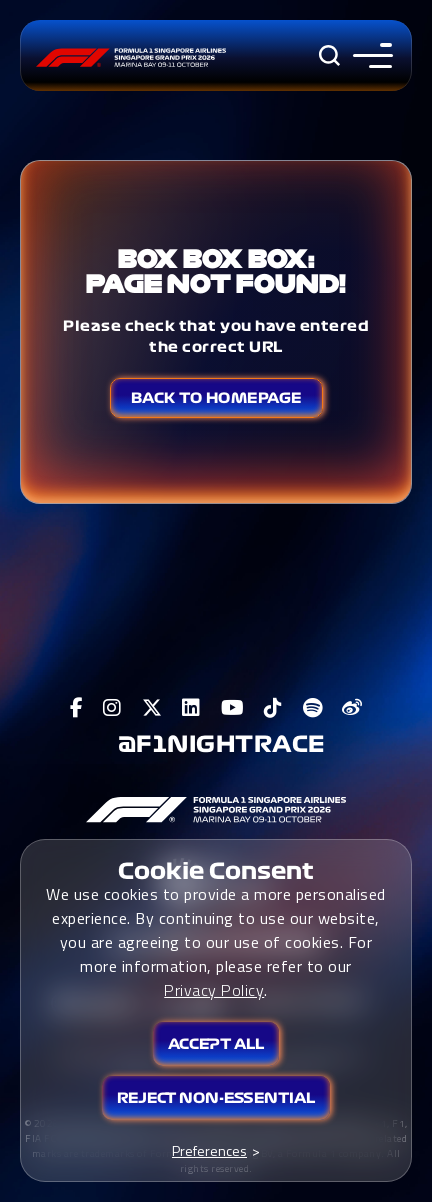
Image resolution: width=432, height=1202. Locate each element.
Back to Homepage (216, 398)
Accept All (216, 1044)
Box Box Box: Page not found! (216, 271)
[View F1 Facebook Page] (77, 708)
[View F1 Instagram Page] (112, 708)
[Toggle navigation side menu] (368, 55)
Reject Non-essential (216, 1098)
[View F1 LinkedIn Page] (191, 708)
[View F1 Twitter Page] (152, 708)
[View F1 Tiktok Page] (273, 708)
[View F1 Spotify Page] (313, 708)
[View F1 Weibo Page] (352, 708)
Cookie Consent (216, 871)
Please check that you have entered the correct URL (216, 336)
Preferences (209, 1150)
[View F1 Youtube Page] (233, 708)
